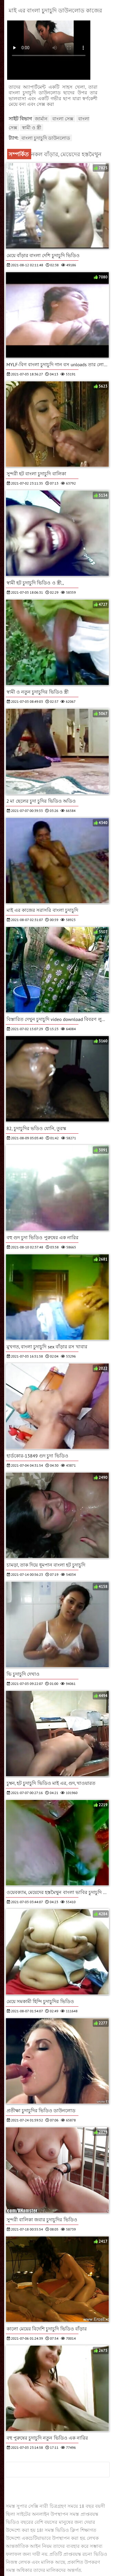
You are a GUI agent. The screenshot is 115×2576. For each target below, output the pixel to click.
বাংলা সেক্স (62, 119)
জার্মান (41, 119)
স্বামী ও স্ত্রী (32, 127)
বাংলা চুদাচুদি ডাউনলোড (45, 138)
